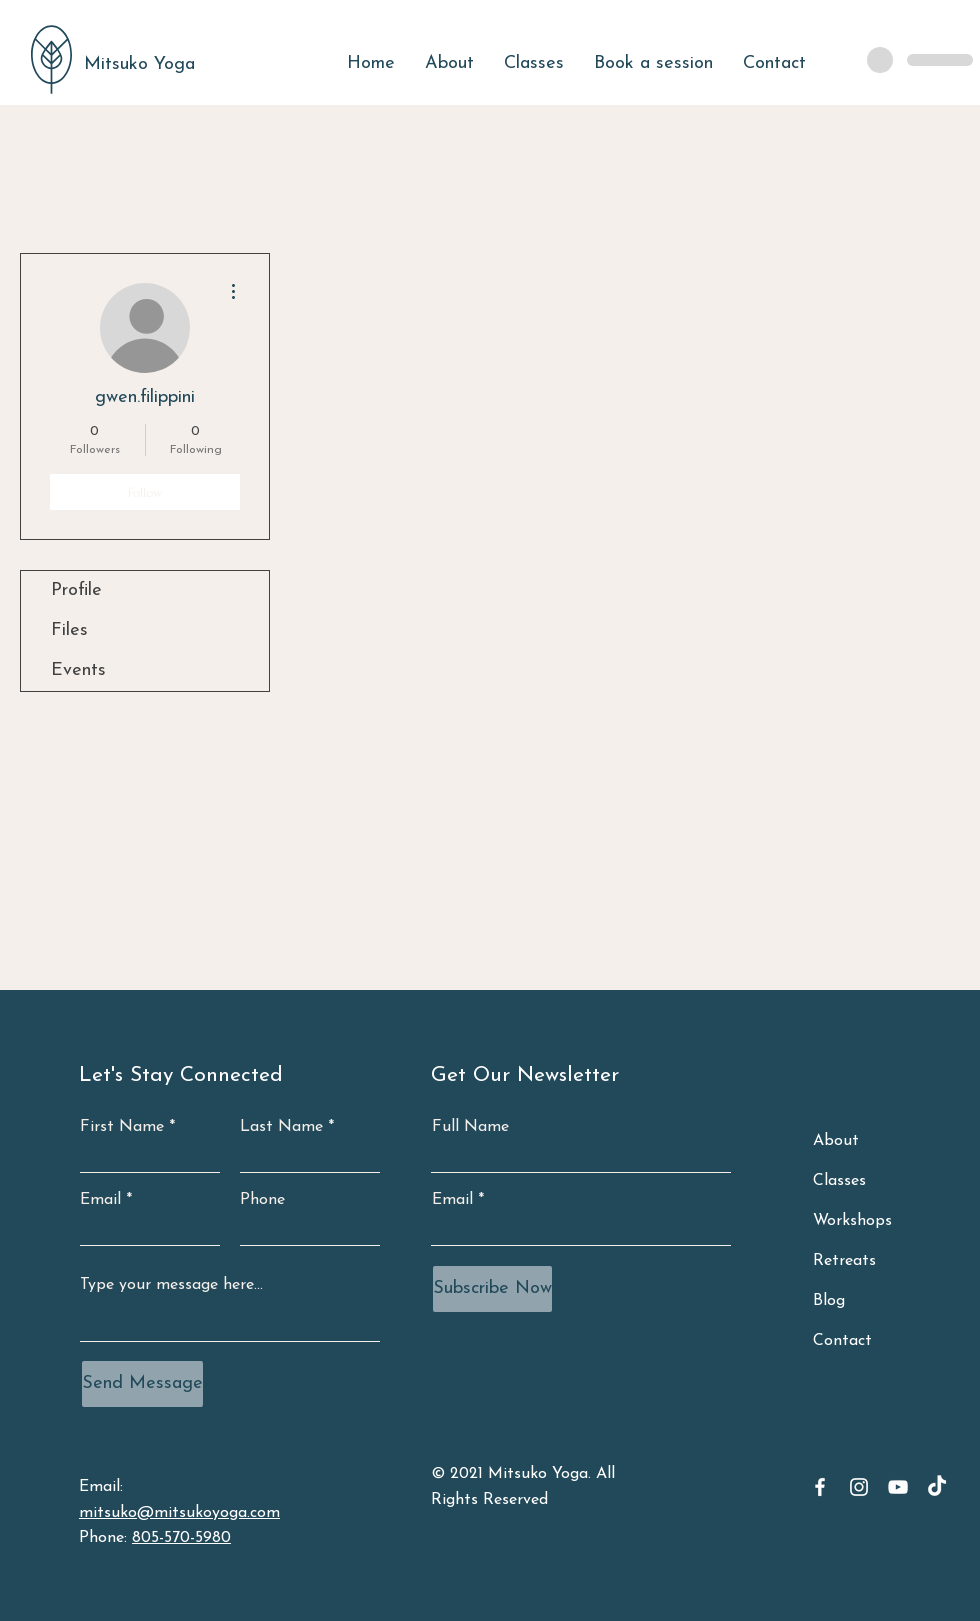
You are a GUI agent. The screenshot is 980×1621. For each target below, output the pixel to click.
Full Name (470, 1127)
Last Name (281, 1127)
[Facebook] (820, 1487)
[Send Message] (142, 1384)
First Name (122, 1127)
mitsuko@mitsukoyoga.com (179, 1513)
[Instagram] (859, 1487)
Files (69, 630)
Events (78, 670)
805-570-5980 (181, 1538)
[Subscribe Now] (492, 1289)
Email (100, 1200)
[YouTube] (898, 1487)
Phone (262, 1200)
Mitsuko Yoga (139, 64)
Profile (76, 590)
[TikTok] (937, 1487)
